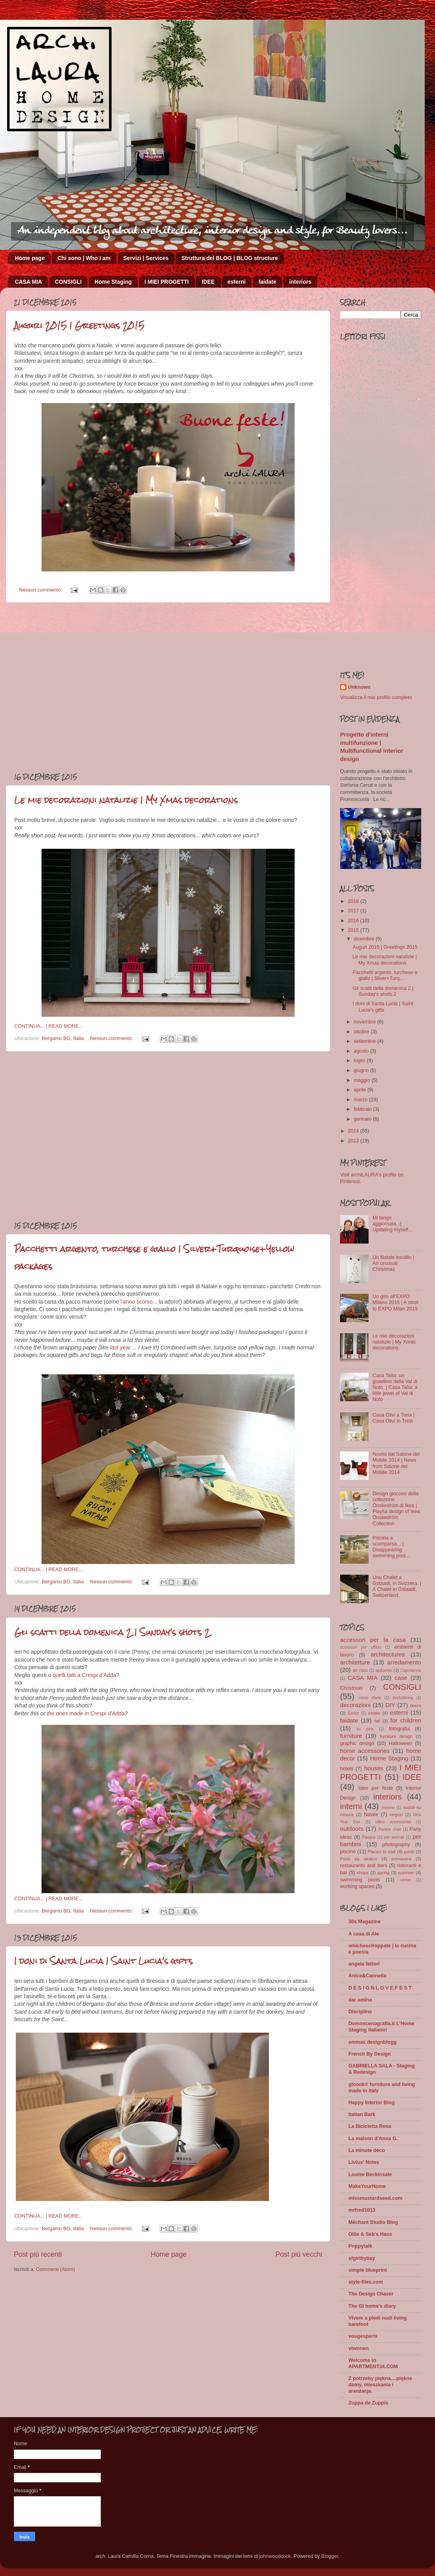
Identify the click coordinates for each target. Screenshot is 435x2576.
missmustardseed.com (375, 2198)
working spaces (357, 1886)
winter (405, 1880)
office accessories (393, 1822)
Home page (30, 258)
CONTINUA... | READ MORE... (48, 1026)
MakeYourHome (367, 2186)
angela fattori (364, 1964)
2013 (354, 1141)
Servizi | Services (145, 258)
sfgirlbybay (361, 2258)
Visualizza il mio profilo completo (376, 697)
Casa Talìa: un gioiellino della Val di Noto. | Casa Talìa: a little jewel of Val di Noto (395, 1387)
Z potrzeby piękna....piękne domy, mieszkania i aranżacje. (380, 2385)
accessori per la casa (373, 1639)
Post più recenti (38, 2254)
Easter (353, 1713)
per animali (394, 1837)
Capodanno (411, 1670)
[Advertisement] (74, 687)
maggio (363, 1080)
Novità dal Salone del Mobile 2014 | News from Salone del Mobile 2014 (396, 1463)
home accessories (365, 1750)
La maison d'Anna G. (373, 2138)
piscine (348, 1851)
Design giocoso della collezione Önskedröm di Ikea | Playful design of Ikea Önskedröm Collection (396, 1508)
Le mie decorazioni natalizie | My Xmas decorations (126, 799)
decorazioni (355, 1705)
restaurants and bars (363, 1865)
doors (415, 1705)
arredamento (404, 1662)
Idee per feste (375, 1788)
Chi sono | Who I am (83, 258)
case (401, 1677)
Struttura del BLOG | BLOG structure (230, 258)
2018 (354, 901)
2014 (354, 1131)
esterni (236, 282)
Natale (371, 1814)
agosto (362, 1051)
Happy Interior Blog (371, 2102)
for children (405, 1720)
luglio (360, 1060)
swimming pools (360, 1880)
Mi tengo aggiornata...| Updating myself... (392, 1223)
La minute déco (366, 2150)
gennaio (363, 1119)
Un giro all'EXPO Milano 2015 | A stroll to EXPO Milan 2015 (395, 1302)
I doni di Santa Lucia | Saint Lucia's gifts (103, 1960)
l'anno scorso (137, 1301)
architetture (355, 1662)
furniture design (396, 1736)
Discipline (360, 2011)
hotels (347, 1768)
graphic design (357, 1743)
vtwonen (358, 2348)
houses (374, 1768)
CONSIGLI (68, 282)
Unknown (359, 687)
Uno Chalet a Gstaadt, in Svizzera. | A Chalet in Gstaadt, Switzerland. (397, 1586)
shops (363, 1872)
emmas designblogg (372, 2042)
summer (406, 1872)
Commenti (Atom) (55, 2269)
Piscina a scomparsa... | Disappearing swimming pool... (391, 1546)
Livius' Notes (363, 2162)
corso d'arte (370, 1698)
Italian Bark (361, 2114)
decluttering (403, 1698)
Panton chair (389, 1829)
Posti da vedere (358, 1858)
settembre (366, 1041)
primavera (401, 1858)
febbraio (363, 1109)
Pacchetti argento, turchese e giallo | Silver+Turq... (384, 975)
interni (351, 1806)
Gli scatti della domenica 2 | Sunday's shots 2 (112, 1632)
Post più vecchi (298, 2254)
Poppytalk (360, 2246)
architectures (388, 1654)
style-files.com (365, 2282)
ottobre (362, 1032)
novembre (366, 1022)
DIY (390, 1705)
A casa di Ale (363, 1934)
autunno (384, 1670)
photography (396, 1844)
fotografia (399, 1729)
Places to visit (381, 1851)
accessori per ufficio (360, 1647)
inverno (388, 1807)
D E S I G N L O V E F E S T (380, 1988)
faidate (267, 282)
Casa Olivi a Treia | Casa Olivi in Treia (393, 1418)
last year (120, 1347)
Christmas (351, 1688)
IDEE (208, 282)
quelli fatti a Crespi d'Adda (84, 1675)
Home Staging (113, 282)
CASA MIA (28, 282)
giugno (362, 1070)
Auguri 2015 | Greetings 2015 (79, 325)
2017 (354, 911)
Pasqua (369, 1837)
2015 (354, 930)
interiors (300, 282)
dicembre (365, 939)
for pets (365, 1729)
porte (409, 1851)
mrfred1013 (361, 2210)
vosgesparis (363, 2336)
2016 (354, 920)
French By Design (369, 2054)
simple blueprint (367, 2270)
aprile (360, 1090)
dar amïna (360, 2000)
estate (374, 1713)
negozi (396, 1814)
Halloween (400, 1743)
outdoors (351, 1828)
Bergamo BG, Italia (62, 1038)
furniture (351, 1735)
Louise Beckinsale (370, 2174)
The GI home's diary (372, 2306)
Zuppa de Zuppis (368, 2403)
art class (360, 1670)
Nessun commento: (41, 590)
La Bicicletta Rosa (370, 2126)
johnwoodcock (275, 2556)
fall (377, 1721)
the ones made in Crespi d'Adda (86, 1713)
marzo (361, 1099)
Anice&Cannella (367, 1976)
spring (383, 1872)
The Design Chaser (370, 2294)
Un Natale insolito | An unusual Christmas (393, 1263)
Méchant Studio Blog (373, 2222)
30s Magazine (364, 1921)
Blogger (329, 2556)
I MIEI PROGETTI (167, 282)
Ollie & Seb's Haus (370, 2234)
